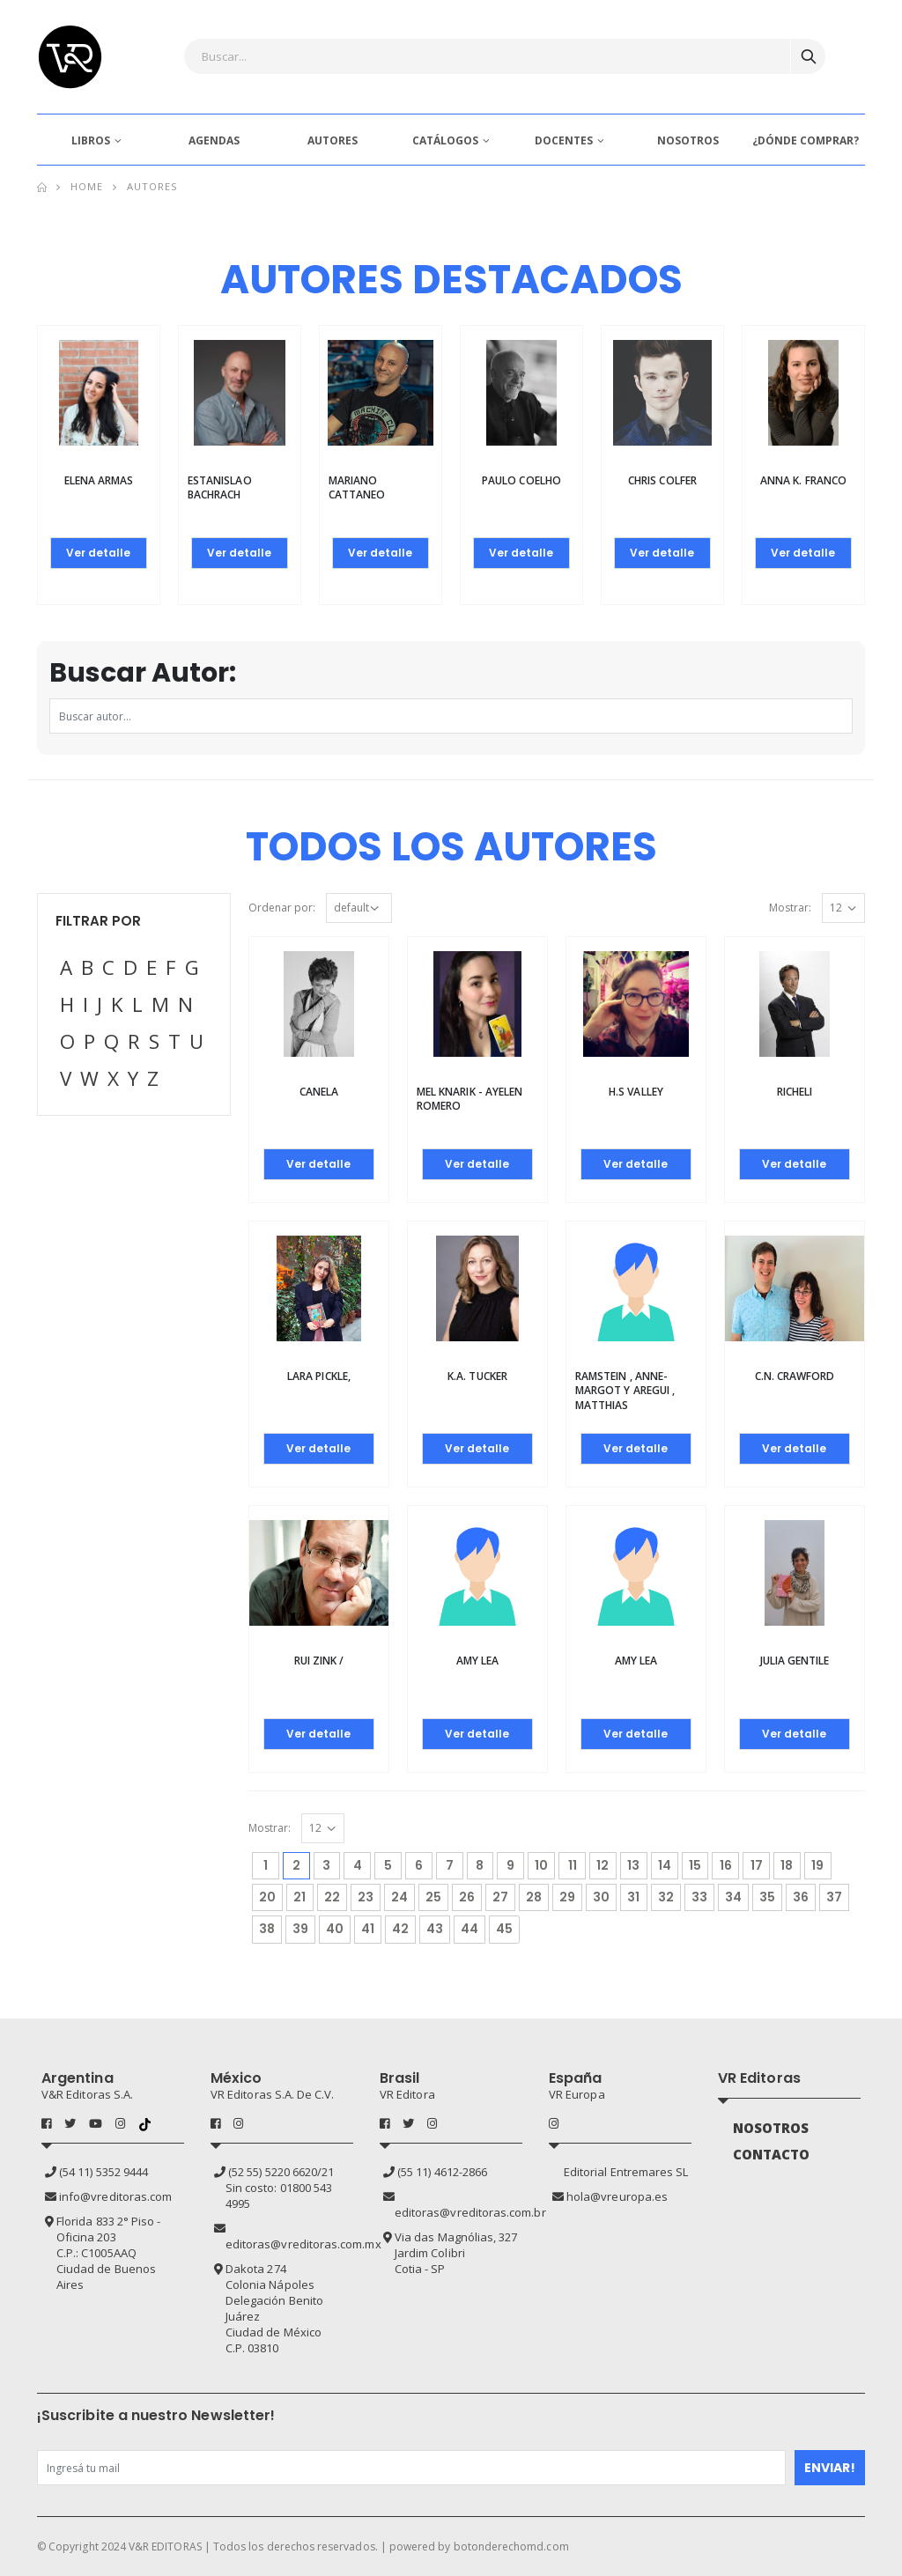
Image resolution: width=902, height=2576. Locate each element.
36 (801, 1897)
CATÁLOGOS (445, 140)
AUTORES (332, 140)
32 (666, 1897)
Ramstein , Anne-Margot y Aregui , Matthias (625, 1390)
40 (335, 1929)
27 (500, 1897)
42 (400, 1929)
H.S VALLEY (636, 1091)
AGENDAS (214, 140)
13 (633, 1865)
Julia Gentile (795, 1660)
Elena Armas (99, 480)
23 (365, 1897)
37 (834, 1897)
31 (633, 1897)
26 (467, 1897)
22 (332, 1897)
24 (399, 1897)
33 (699, 1897)
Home (86, 186)
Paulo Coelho (521, 480)
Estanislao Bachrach (220, 487)
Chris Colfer (662, 480)
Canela (318, 1091)
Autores (152, 186)
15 (695, 1865)
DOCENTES (564, 140)
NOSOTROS (688, 140)
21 (299, 1897)
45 (504, 1929)
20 (267, 1897)
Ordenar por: (281, 907)
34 (733, 1897)
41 (367, 1929)
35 (767, 1897)
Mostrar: (790, 907)
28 (534, 1897)
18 (786, 1865)
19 (817, 1865)
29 (567, 1897)
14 (664, 1865)
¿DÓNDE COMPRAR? (805, 140)
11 (572, 1865)
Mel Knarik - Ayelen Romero (469, 1098)
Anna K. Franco (803, 480)
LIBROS (90, 140)
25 (433, 1897)
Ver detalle (98, 552)
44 (469, 1929)
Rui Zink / (319, 1660)
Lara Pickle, (319, 1376)
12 (602, 1865)
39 (300, 1929)
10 (541, 1865)
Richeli (794, 1091)
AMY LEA (477, 1660)
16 (726, 1865)
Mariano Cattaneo (357, 487)
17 (756, 1865)
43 (434, 1929)
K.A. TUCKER (477, 1376)
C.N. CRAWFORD (795, 1376)
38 (267, 1929)
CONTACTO (771, 2154)
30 (601, 1897)
